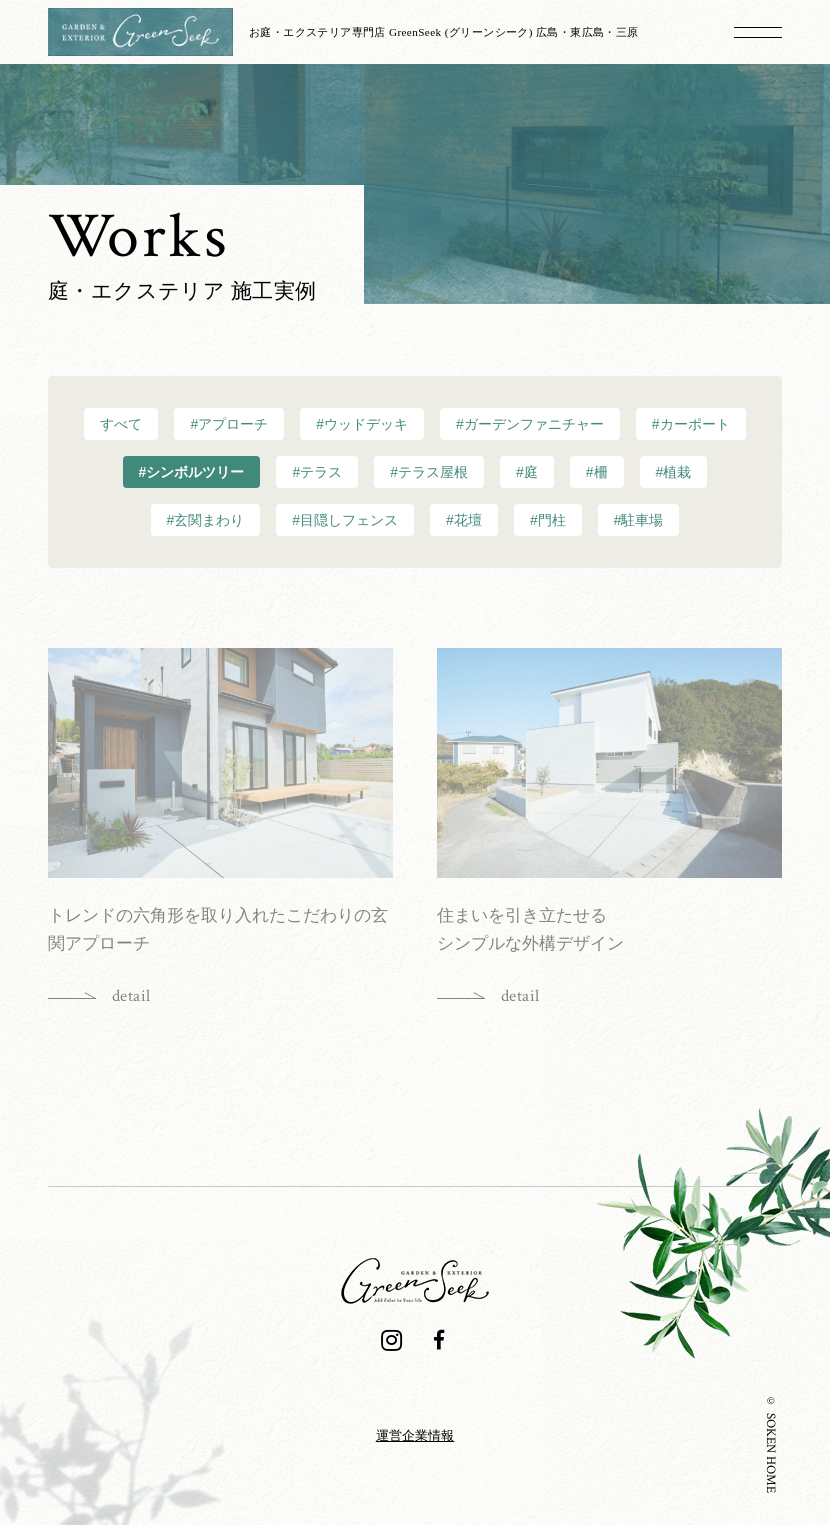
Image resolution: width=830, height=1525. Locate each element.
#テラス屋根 (429, 472)
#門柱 (548, 520)
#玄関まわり (206, 520)
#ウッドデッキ (362, 424)
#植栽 (674, 472)
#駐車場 (639, 520)
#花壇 (464, 520)
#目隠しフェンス (345, 520)
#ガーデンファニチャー (530, 424)
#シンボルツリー (192, 472)
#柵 (597, 472)
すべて (121, 424)
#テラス (317, 472)
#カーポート (691, 424)
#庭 (527, 472)
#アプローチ (229, 424)
